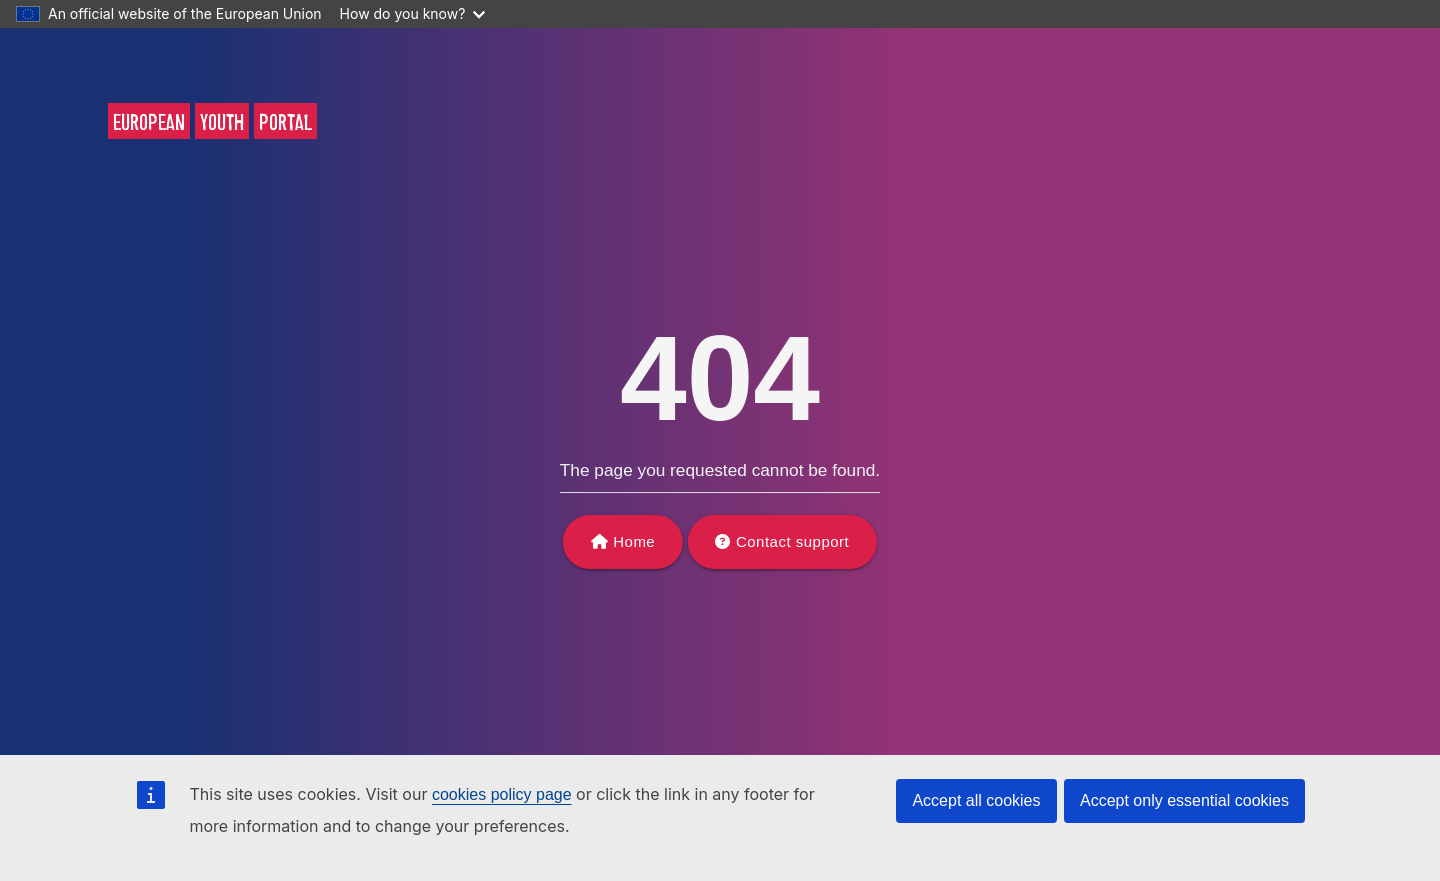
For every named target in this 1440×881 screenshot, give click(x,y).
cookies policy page (502, 794)
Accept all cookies (976, 800)
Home (634, 541)
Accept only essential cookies (1184, 800)
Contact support (792, 541)
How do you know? (413, 13)
